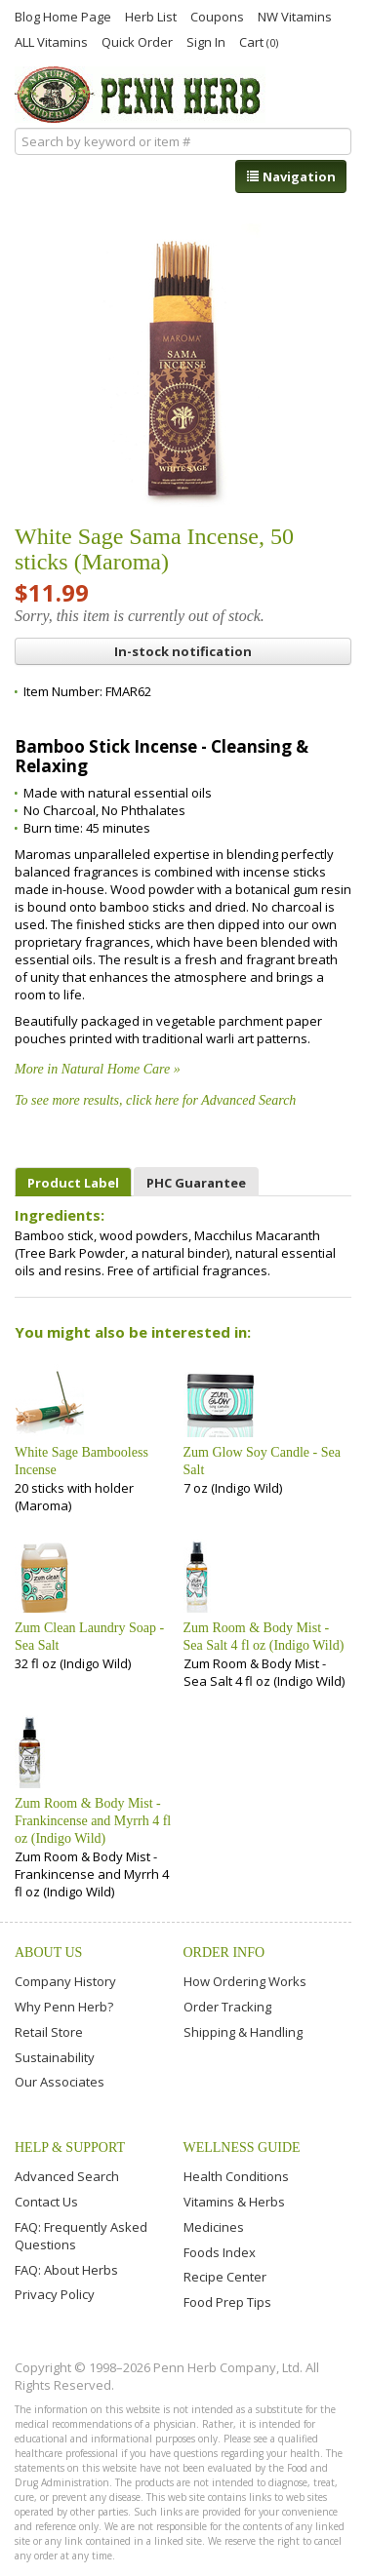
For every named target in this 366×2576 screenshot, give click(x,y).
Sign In (205, 41)
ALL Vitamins (51, 41)
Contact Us (46, 2201)
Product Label (73, 1182)
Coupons (217, 15)
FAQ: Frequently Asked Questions (81, 2235)
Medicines (213, 2227)
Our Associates (59, 2081)
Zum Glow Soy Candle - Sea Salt (262, 1461)
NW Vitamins (295, 15)
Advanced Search (67, 2176)
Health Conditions (236, 2176)
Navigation (291, 176)
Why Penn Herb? (64, 2006)
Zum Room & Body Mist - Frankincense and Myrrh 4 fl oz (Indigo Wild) (93, 1821)
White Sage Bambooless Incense (81, 1461)
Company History (65, 1981)
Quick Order (137, 41)
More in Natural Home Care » (98, 1069)
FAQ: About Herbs (66, 2270)
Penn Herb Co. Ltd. (140, 94)
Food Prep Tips (227, 2302)
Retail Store (49, 2032)
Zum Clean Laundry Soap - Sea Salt (89, 1636)
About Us (48, 1952)
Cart (258, 41)
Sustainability (55, 2057)
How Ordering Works (244, 1981)
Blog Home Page (63, 15)
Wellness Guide (242, 2147)
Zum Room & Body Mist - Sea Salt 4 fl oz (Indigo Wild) (264, 1636)
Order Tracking (227, 2006)
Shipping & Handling (243, 2032)
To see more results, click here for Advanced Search (155, 1100)
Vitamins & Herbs (234, 2201)
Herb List (151, 15)
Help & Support (70, 2147)
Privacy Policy (55, 2294)
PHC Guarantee (196, 1182)
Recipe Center (224, 2276)
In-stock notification (183, 651)
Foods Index (219, 2252)
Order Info (224, 1952)
